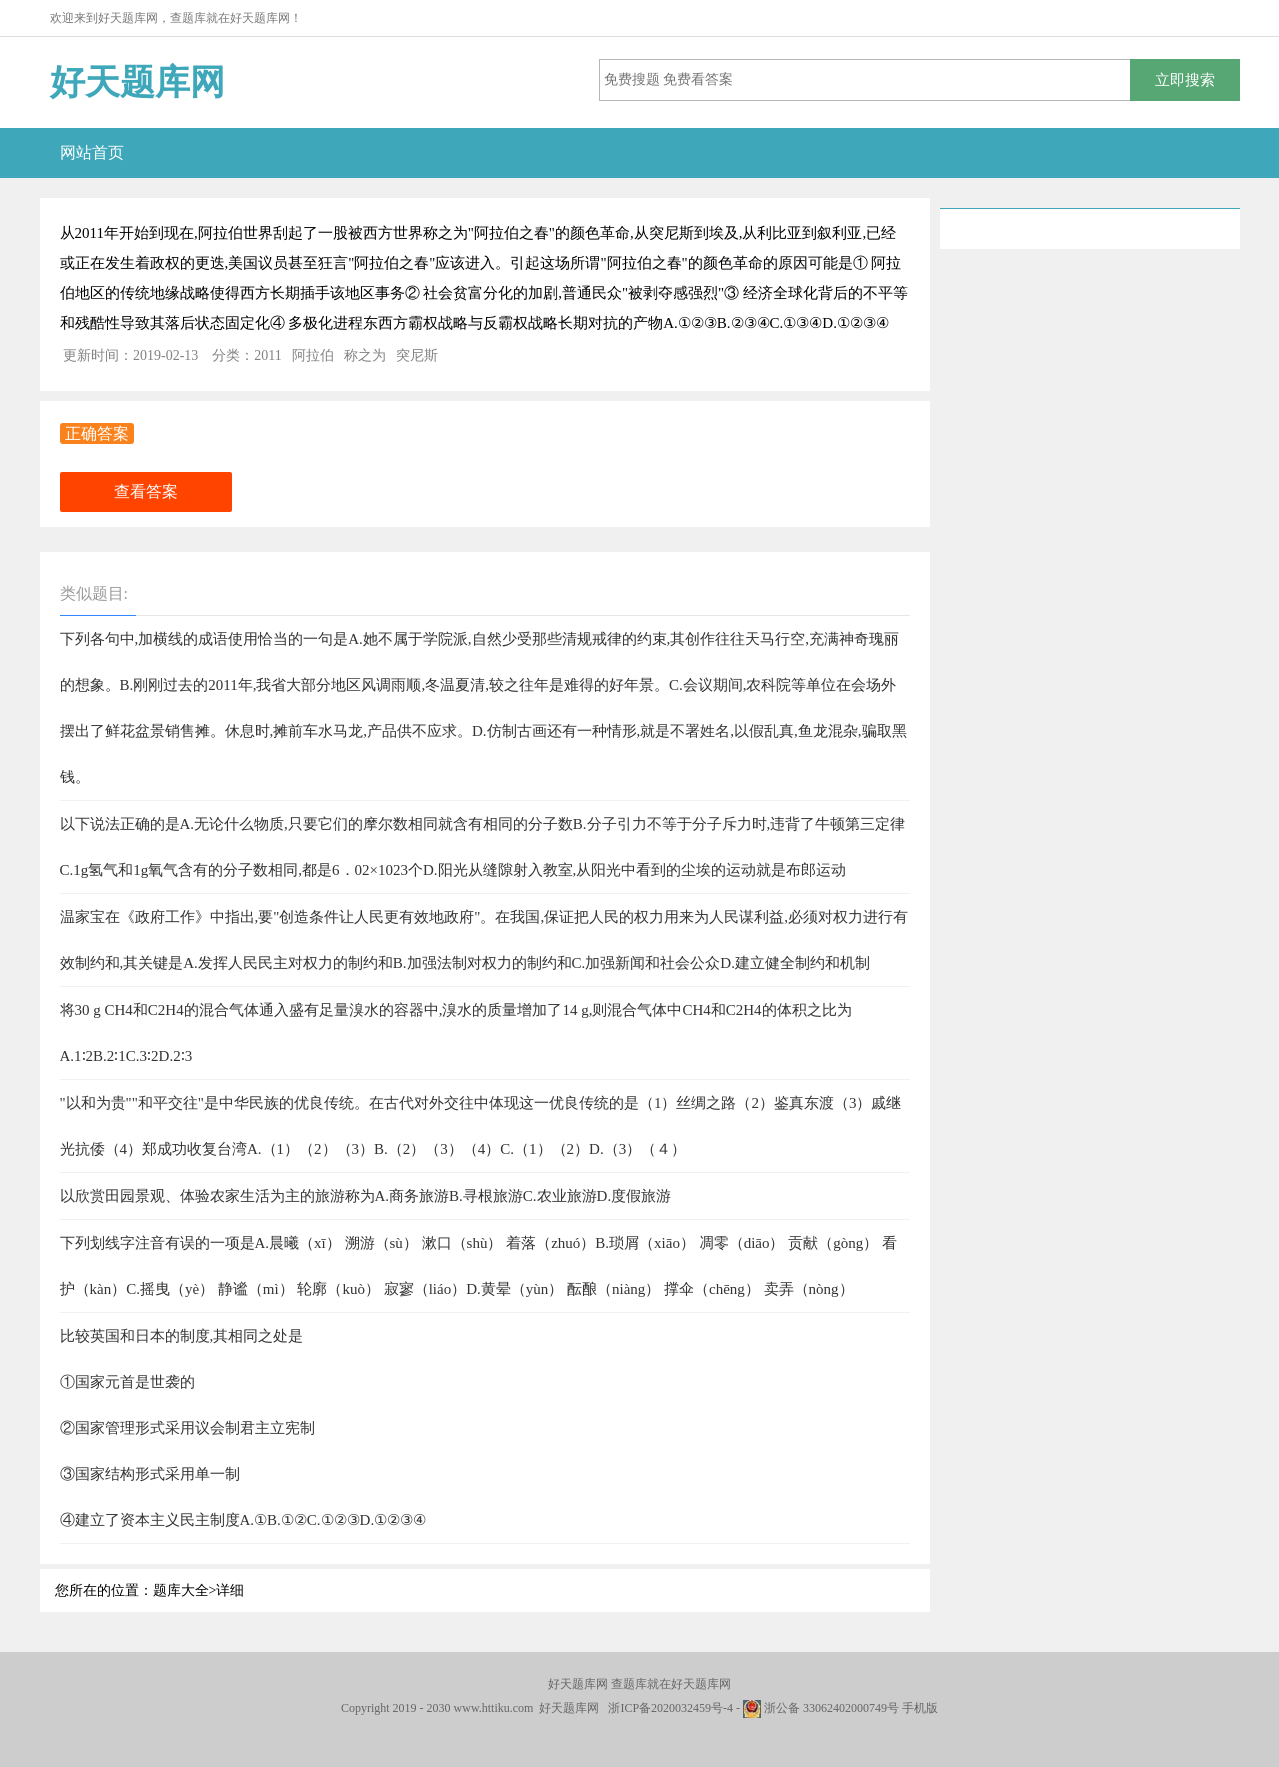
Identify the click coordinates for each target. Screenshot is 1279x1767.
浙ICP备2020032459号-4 (670, 1708)
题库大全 (181, 1590)
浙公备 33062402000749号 (821, 1708)
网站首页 (92, 152)
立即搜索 (1185, 79)
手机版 (920, 1708)
